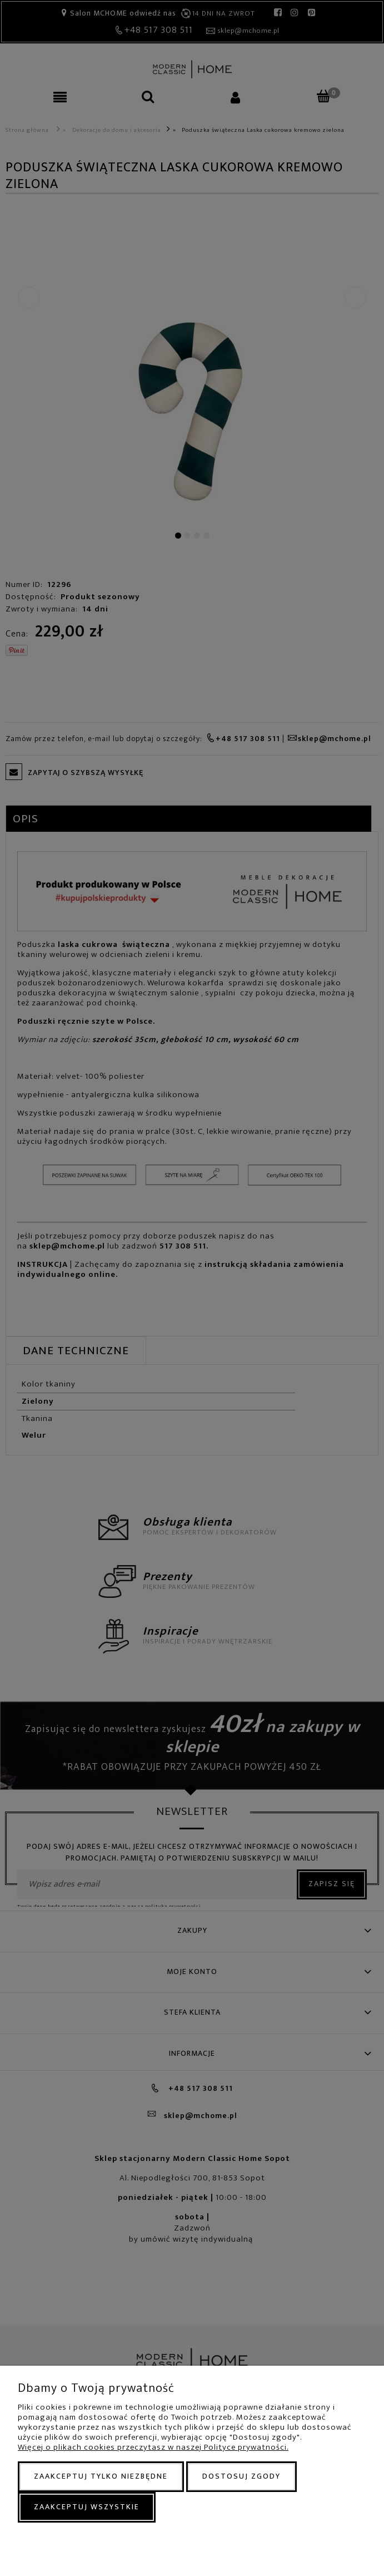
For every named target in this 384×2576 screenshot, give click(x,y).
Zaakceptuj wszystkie (86, 2506)
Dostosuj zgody (241, 2476)
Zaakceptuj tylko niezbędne (101, 2476)
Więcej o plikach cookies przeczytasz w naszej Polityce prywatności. (153, 2447)
